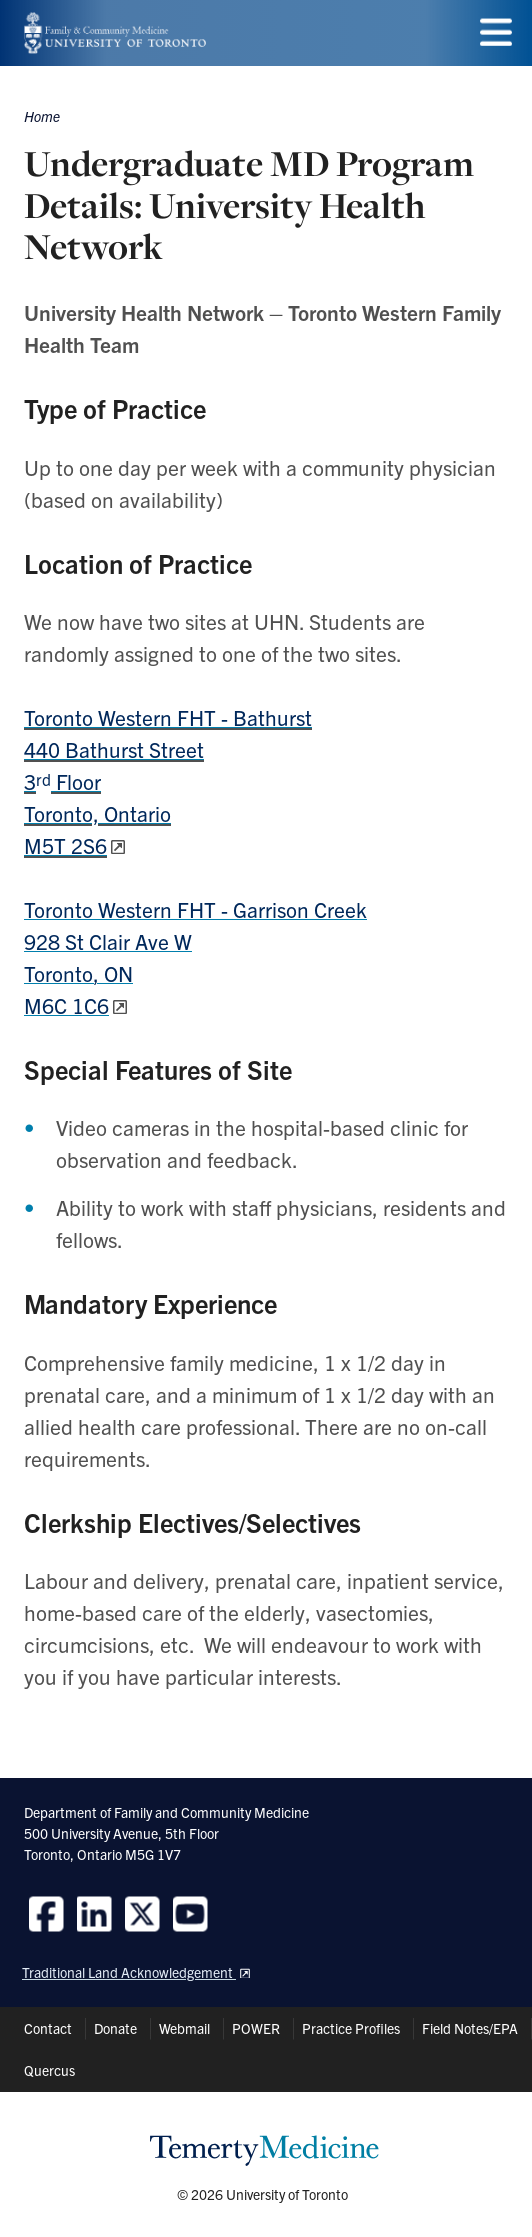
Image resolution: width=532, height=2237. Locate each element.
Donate (115, 2028)
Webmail (184, 2028)
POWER (256, 2028)
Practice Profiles (351, 2028)
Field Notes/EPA (470, 2028)
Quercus (49, 2070)
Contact (48, 2028)
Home (42, 116)
